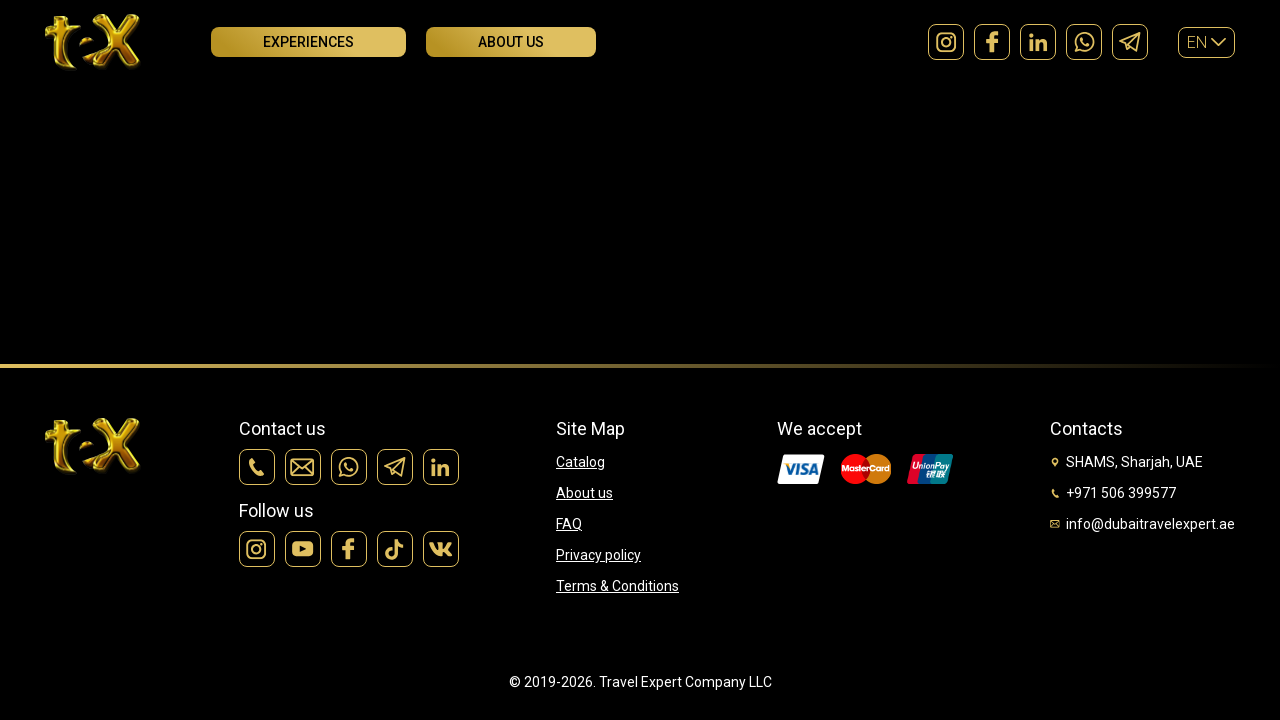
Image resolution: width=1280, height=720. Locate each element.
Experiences (308, 42)
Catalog (580, 462)
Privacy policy (598, 555)
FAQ (569, 524)
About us (511, 42)
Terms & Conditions (617, 586)
